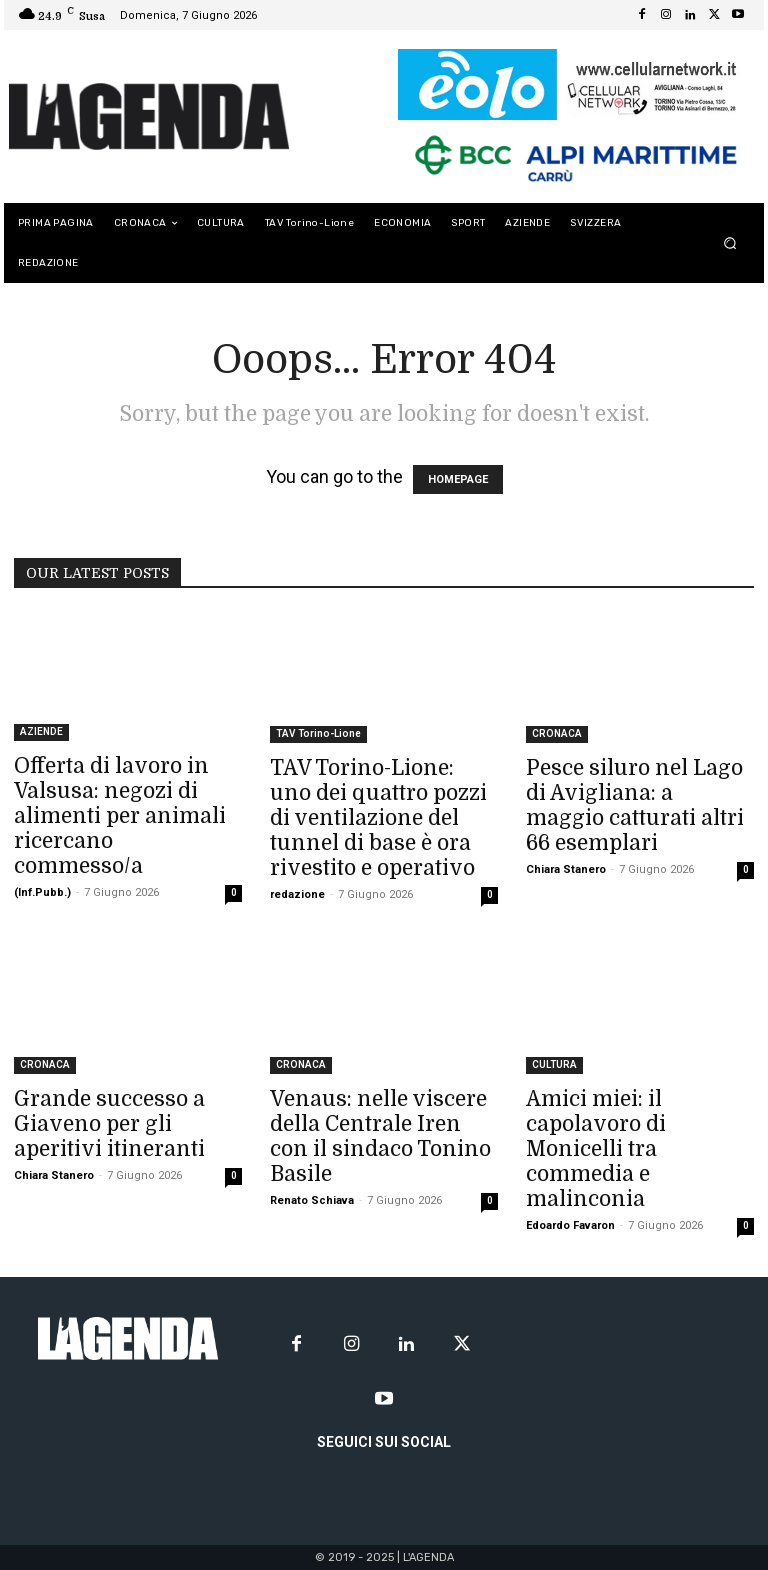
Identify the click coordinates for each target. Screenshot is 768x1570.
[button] (730, 243)
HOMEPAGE (458, 479)
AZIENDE (41, 731)
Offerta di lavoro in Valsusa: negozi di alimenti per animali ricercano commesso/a (120, 816)
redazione (297, 894)
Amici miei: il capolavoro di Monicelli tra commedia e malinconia (596, 1149)
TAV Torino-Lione (318, 733)
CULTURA (554, 1064)
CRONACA (557, 733)
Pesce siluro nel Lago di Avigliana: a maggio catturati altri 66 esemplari (635, 805)
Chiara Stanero (566, 869)
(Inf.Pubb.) (42, 892)
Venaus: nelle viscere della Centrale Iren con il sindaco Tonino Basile (380, 1136)
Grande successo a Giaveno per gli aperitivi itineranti (109, 1124)
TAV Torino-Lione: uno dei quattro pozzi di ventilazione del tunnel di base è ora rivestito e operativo (378, 818)
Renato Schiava (312, 1200)
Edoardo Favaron (570, 1225)
